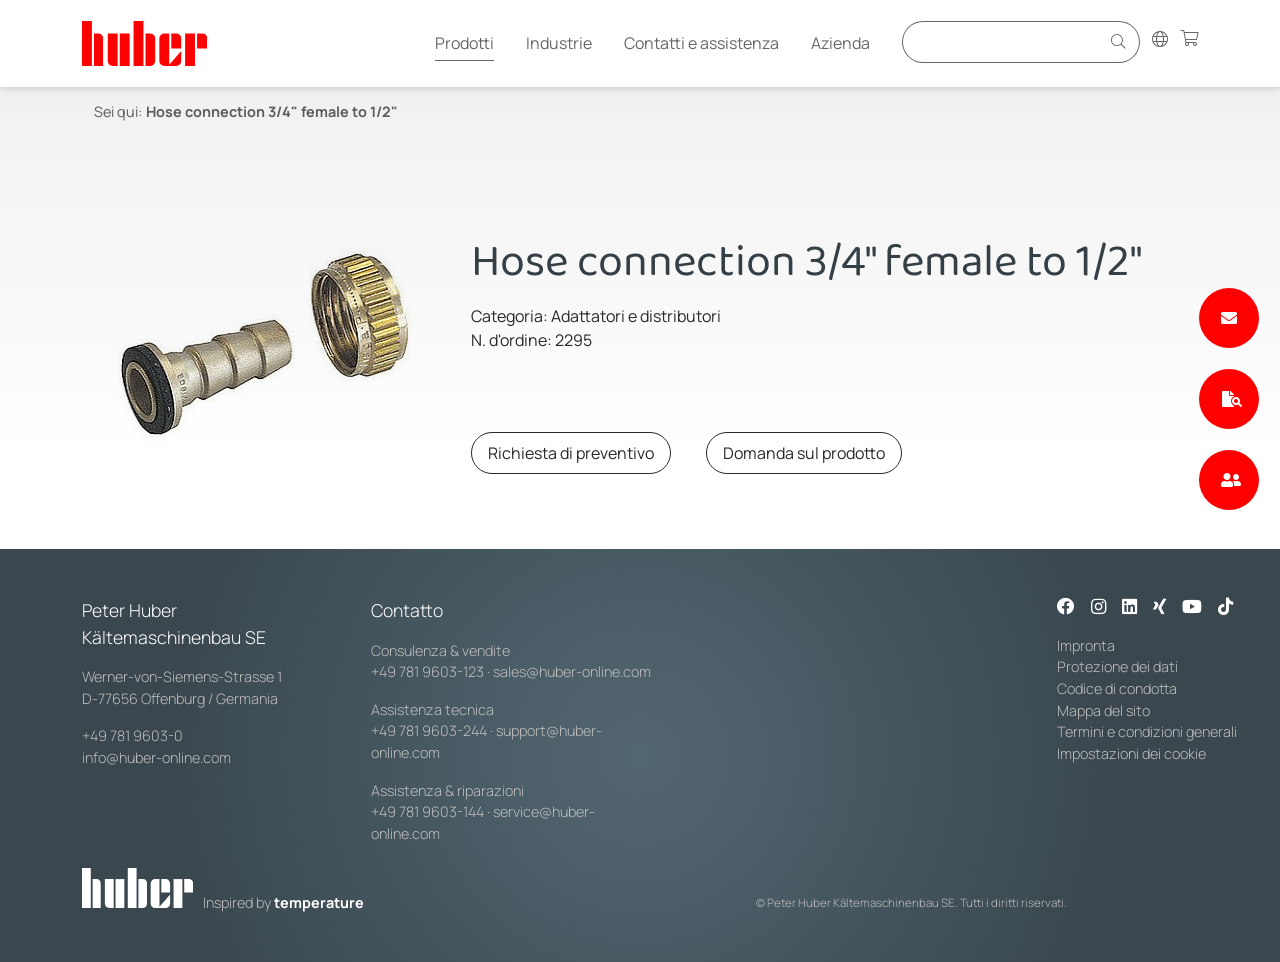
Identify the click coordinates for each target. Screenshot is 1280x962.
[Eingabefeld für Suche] (1004, 41)
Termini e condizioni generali (1147, 731)
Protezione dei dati (1117, 666)
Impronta (1086, 645)
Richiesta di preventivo (571, 453)
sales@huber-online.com (572, 671)
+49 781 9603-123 (427, 671)
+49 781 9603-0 (132, 735)
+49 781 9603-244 (429, 730)
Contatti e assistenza (701, 43)
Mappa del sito (1103, 710)
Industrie (559, 43)
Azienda (840, 43)
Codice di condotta (1117, 688)
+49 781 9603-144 (427, 811)
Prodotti (464, 43)
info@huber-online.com (156, 757)
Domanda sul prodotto (804, 453)
